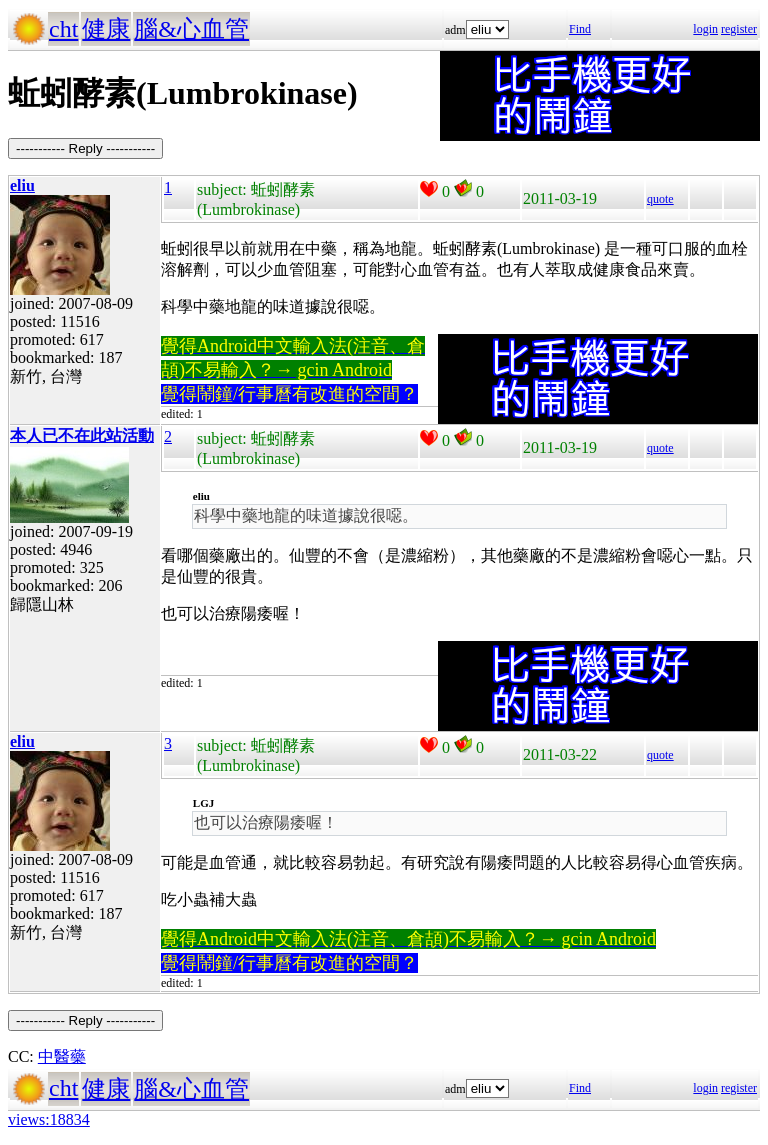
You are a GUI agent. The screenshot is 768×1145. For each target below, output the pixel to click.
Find (580, 29)
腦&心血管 (191, 29)
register (739, 29)
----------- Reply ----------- (85, 148)
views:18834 (49, 1119)
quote (660, 199)
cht (63, 29)
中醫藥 (62, 1056)
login (705, 29)
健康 (106, 29)
